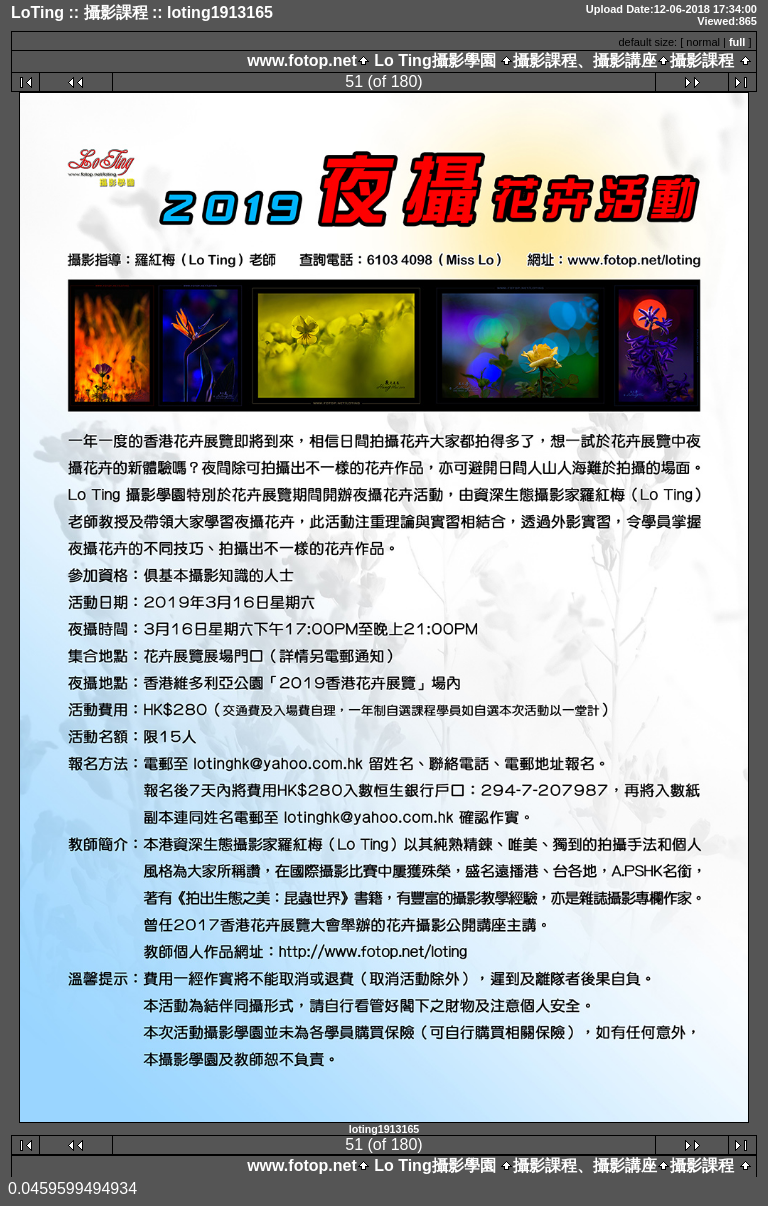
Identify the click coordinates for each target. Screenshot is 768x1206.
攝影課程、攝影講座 (585, 60)
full (737, 42)
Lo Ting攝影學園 (435, 60)
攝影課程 (702, 60)
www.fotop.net (302, 60)
